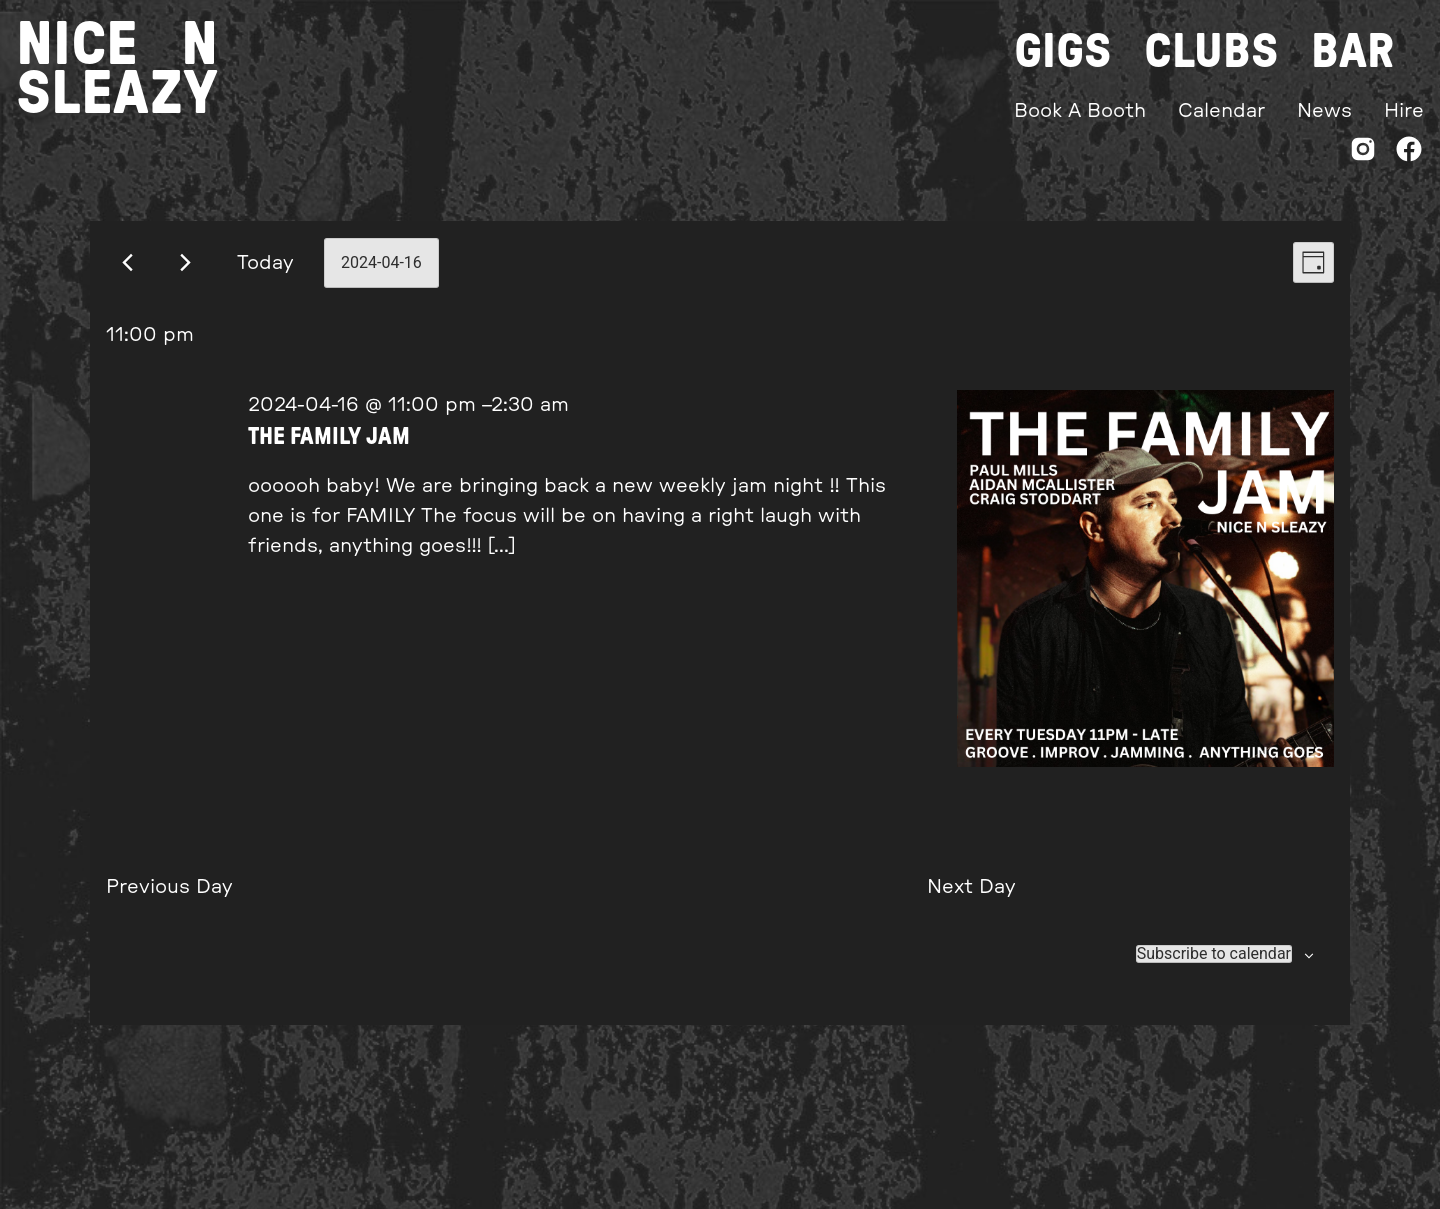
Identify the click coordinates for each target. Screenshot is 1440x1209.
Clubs (1211, 52)
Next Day (971, 887)
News (1324, 111)
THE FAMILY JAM (329, 437)
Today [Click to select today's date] (265, 263)
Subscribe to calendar (1214, 954)
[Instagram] (1363, 153)
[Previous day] (127, 262)
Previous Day (169, 887)
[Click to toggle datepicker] (381, 263)
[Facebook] (1409, 153)
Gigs (1063, 52)
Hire (1404, 111)
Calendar (1221, 111)
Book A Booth (1080, 111)
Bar (1352, 52)
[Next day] (185, 262)
